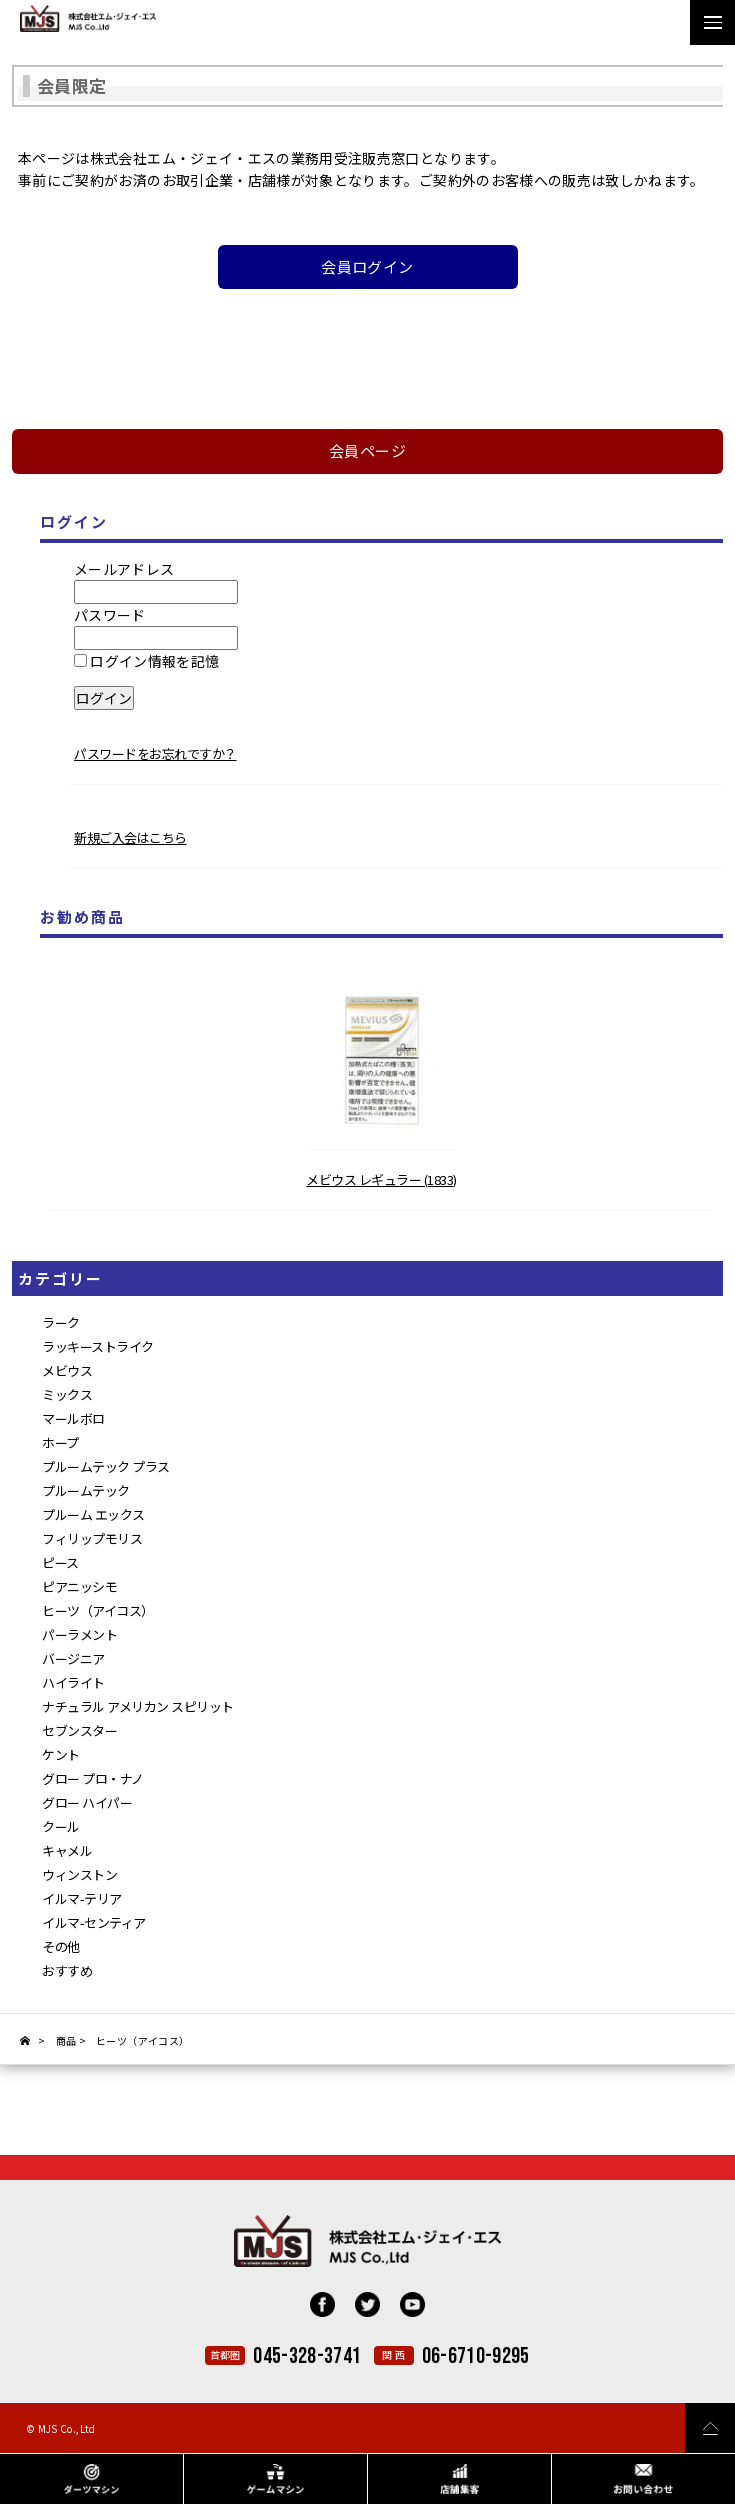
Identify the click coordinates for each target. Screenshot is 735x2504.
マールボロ (73, 1418)
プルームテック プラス (106, 1466)
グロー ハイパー (87, 1802)
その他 (61, 1946)
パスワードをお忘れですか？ (155, 753)
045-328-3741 (307, 2356)
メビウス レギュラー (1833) (381, 1179)
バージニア (73, 1658)
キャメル (67, 1850)
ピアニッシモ (79, 1586)
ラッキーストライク (98, 1346)
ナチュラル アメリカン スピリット (138, 1706)
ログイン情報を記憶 (147, 661)
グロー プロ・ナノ (93, 1778)
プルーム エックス (93, 1514)
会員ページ (367, 450)
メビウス (67, 1370)
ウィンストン (79, 1874)
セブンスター (79, 1730)
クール (61, 1826)
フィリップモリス (92, 1538)
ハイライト (73, 1682)
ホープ (60, 1442)
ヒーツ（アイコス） (98, 1610)
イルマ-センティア (94, 1922)
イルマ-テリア (82, 1898)
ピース (60, 1562)
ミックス (67, 1394)
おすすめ (67, 1970)
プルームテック (86, 1490)
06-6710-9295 (476, 2356)
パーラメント (79, 1634)
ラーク (61, 1322)
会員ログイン (367, 266)
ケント (61, 1754)
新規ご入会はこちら (130, 837)
